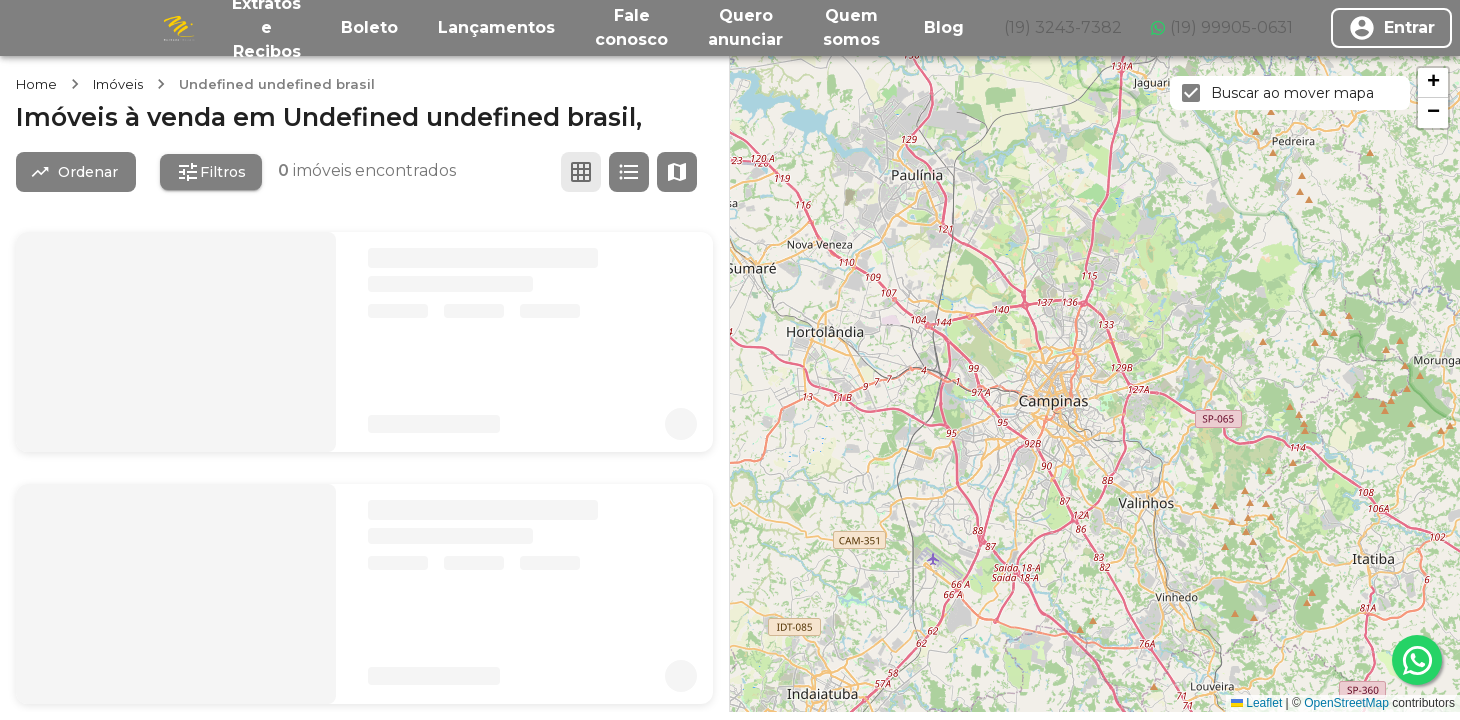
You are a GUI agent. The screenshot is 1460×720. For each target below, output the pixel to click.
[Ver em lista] (629, 172)
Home (36, 84)
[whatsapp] (1417, 660)
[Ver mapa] (677, 172)
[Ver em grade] (581, 172)
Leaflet (1256, 703)
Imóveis (118, 84)
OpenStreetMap (1346, 703)
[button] (1433, 83)
